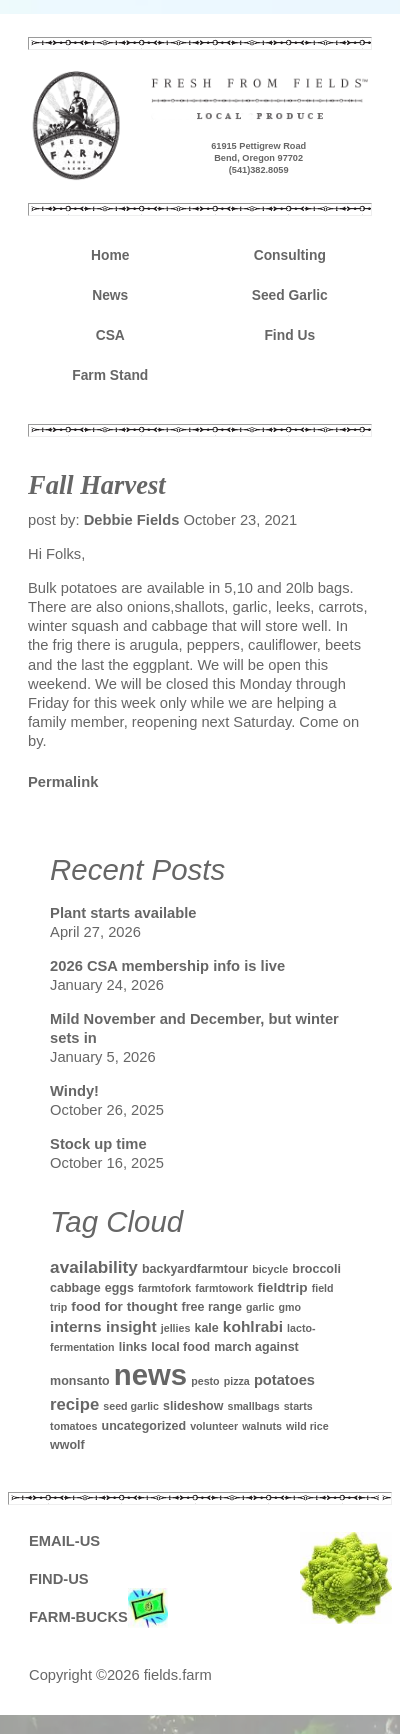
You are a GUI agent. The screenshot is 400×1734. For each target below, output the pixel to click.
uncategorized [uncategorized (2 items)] (144, 1426)
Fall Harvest (97, 485)
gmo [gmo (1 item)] (290, 1307)
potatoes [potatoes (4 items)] (284, 1380)
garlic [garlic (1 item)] (260, 1307)
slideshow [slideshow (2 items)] (193, 1406)
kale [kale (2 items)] (206, 1328)
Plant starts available (123, 913)
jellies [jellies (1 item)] (176, 1328)
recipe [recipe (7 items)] (74, 1404)
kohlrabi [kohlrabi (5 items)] (253, 1326)
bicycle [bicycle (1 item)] (270, 1269)
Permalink (63, 782)
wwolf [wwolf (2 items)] (67, 1445)
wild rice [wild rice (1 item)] (307, 1426)
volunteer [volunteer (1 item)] (214, 1426)
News (110, 295)
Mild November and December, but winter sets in (194, 1028)
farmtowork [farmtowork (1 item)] (224, 1288)
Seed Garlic (290, 295)
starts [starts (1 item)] (298, 1406)
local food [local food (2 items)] (180, 1347)
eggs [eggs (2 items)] (119, 1288)
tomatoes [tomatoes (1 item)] (73, 1426)
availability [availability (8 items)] (94, 1267)
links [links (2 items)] (133, 1347)
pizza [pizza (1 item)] (237, 1381)
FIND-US (59, 1579)
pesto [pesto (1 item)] (205, 1381)
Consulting (290, 255)
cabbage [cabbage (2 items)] (75, 1288)
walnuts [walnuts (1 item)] (262, 1426)
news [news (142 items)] (150, 1374)
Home (110, 255)
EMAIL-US (64, 1541)
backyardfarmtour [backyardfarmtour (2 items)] (195, 1269)
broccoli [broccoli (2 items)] (316, 1269)
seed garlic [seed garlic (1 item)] (131, 1406)
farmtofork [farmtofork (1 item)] (164, 1288)
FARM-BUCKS (98, 1617)
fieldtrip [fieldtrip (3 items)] (282, 1287)
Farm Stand (110, 375)
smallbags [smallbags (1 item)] (253, 1406)
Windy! (74, 1091)
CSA (110, 335)
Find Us (289, 335)
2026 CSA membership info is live (167, 966)
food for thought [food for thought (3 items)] (124, 1306)
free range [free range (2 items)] (212, 1307)
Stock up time (98, 1144)
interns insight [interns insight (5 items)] (103, 1326)
